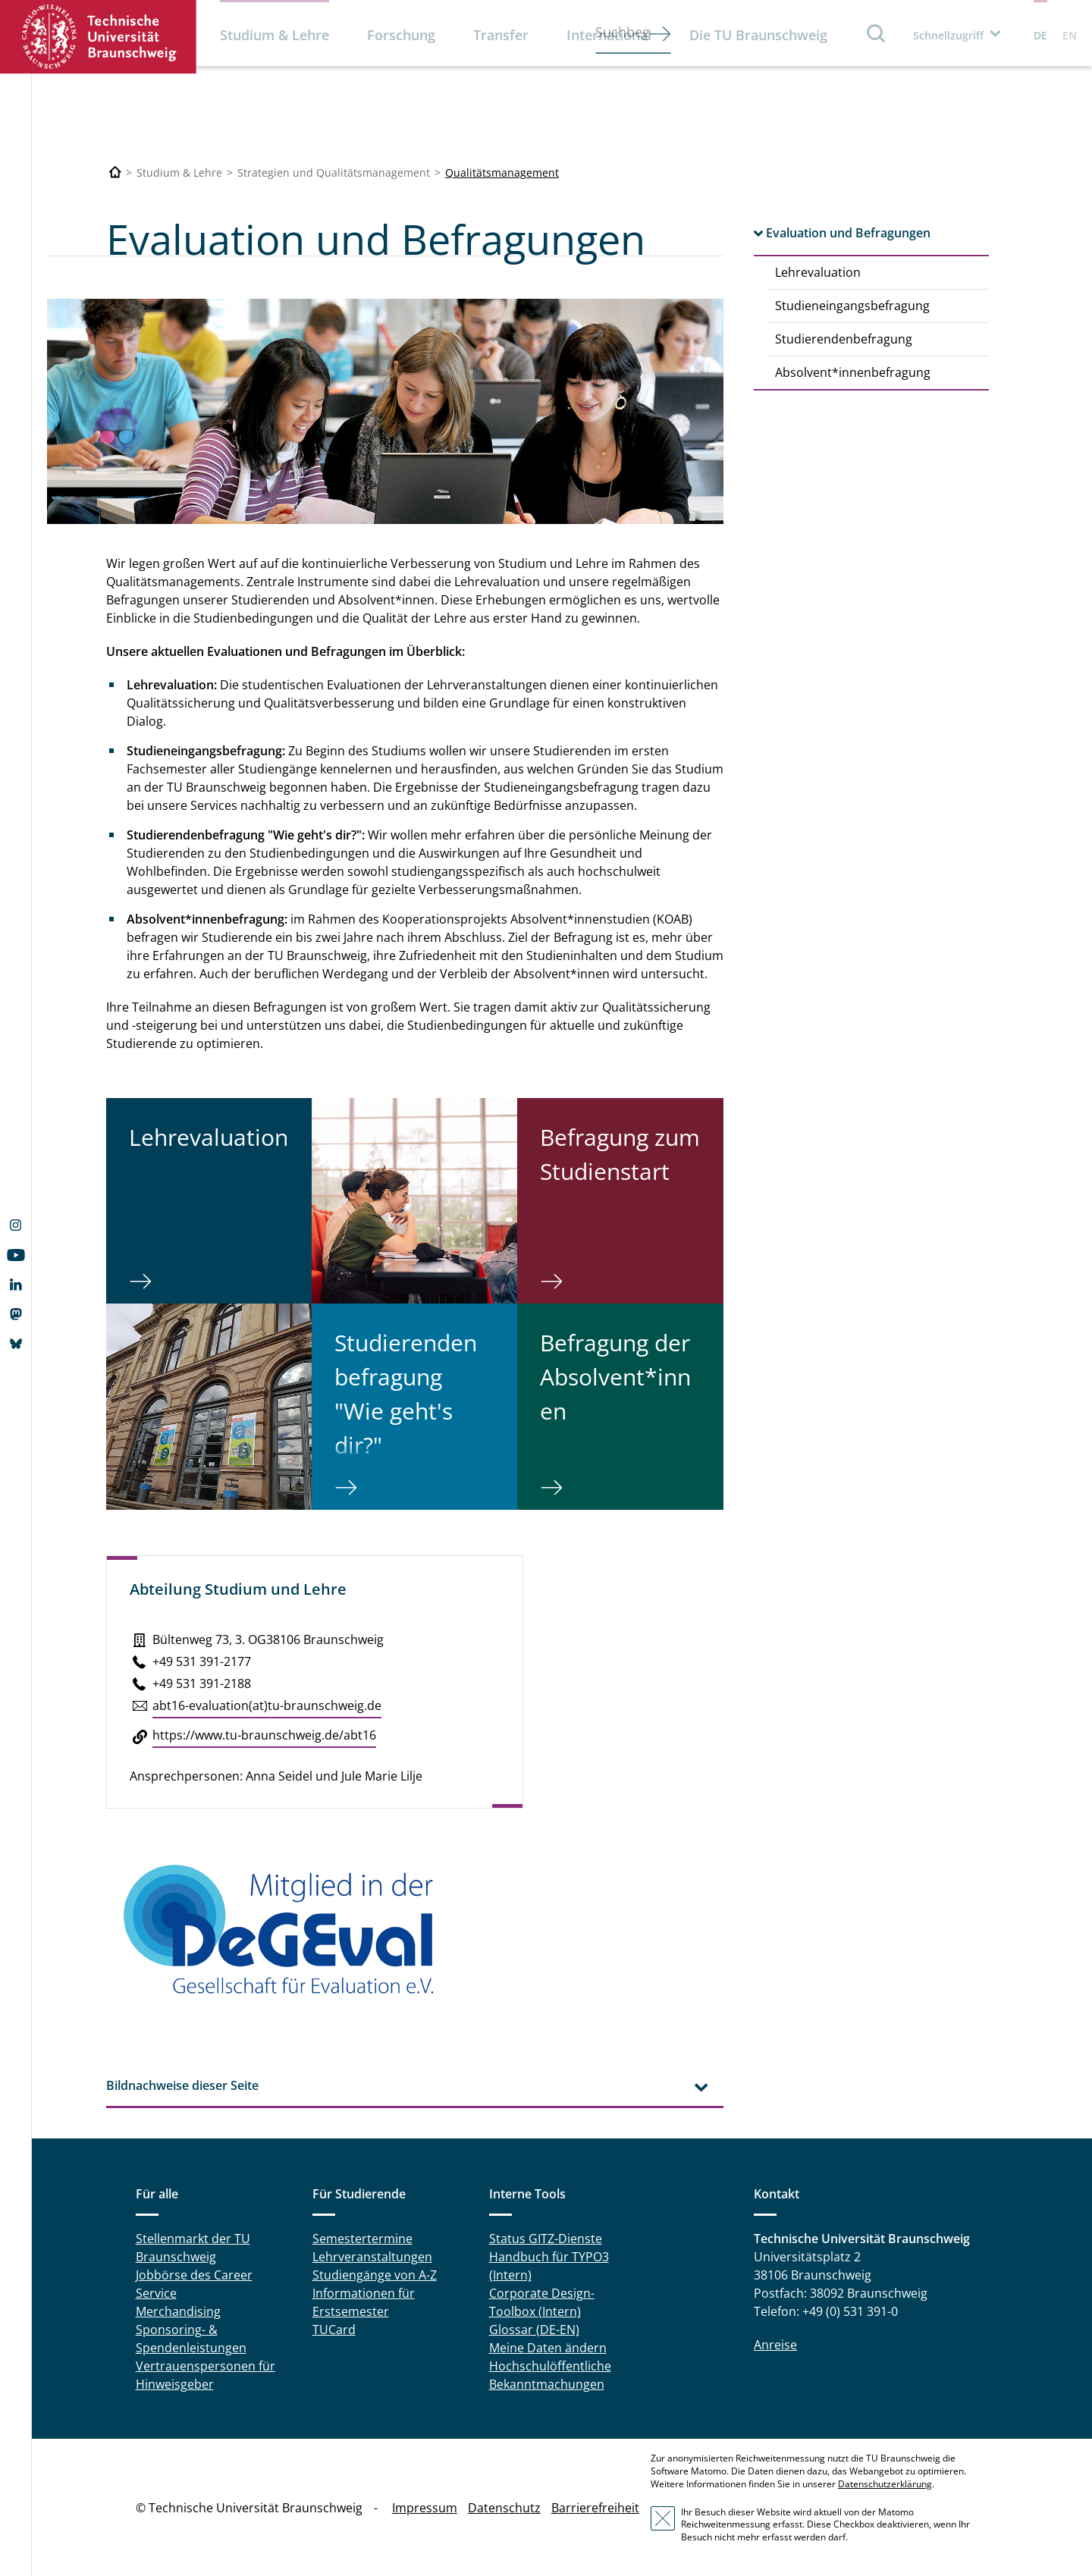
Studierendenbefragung (843, 339)
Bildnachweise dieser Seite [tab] (182, 2085)
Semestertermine (362, 2238)
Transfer (501, 35)
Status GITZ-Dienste (545, 2238)
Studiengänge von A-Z (374, 2275)
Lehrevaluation (818, 272)
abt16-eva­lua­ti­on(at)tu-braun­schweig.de (266, 1705)
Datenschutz (504, 2507)
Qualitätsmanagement (502, 172)
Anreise (775, 2344)
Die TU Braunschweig (758, 35)
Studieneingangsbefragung (852, 305)
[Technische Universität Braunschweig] (115, 172)
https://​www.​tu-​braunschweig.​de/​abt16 (264, 1735)
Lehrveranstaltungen (372, 2256)
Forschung (401, 35)
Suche (876, 33)
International (608, 35)
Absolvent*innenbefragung (852, 372)
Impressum (424, 2507)
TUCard (334, 2329)
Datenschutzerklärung (885, 2483)
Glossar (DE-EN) (534, 2329)
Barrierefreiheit (595, 2507)
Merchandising (178, 2311)
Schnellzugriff (948, 35)
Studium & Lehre (274, 35)
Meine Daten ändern (548, 2347)
